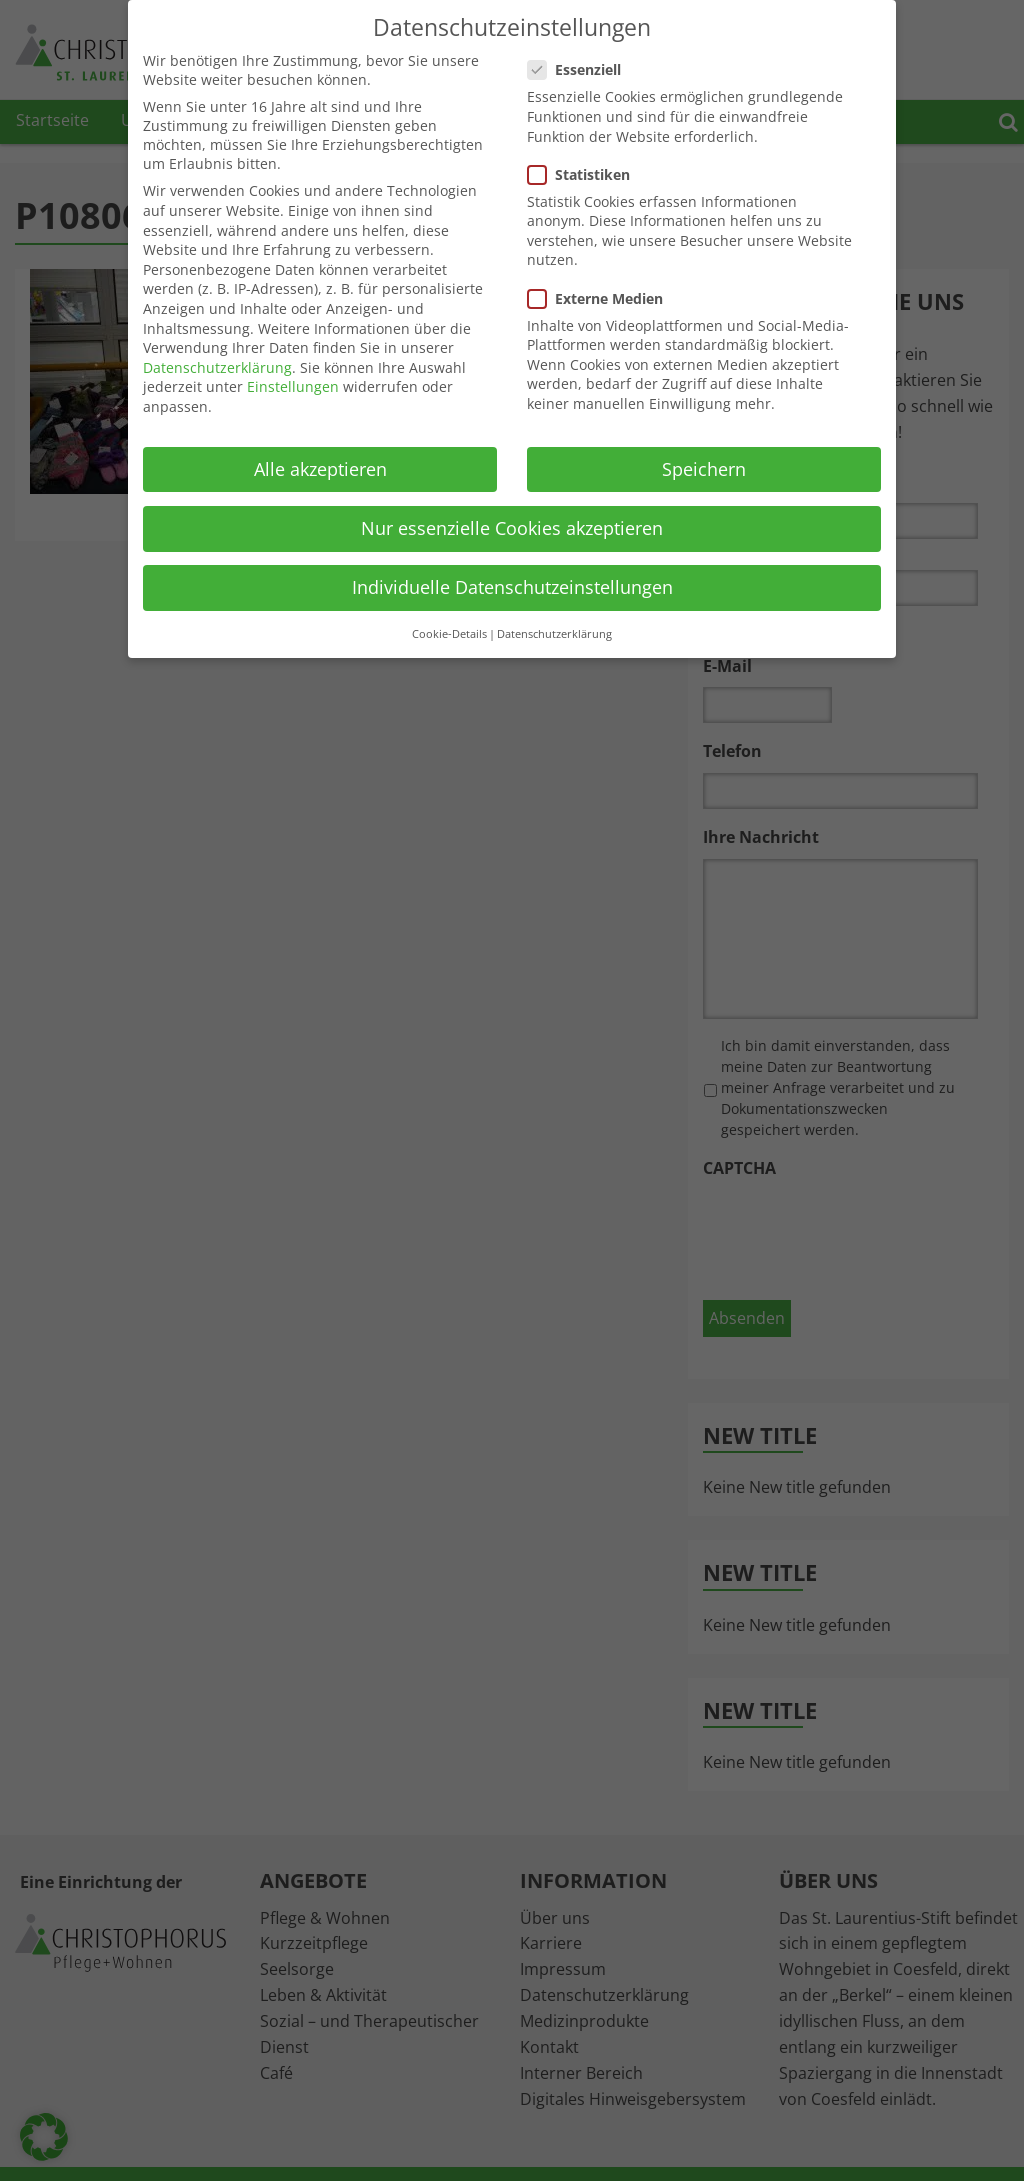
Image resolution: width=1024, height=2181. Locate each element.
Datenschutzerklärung (217, 367)
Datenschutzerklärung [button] (554, 634)
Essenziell (580, 69)
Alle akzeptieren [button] (320, 469)
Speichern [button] (704, 469)
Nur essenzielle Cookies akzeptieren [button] (512, 528)
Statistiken (585, 174)
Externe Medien (601, 298)
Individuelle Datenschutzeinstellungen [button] (512, 587)
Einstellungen (293, 386)
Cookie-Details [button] (449, 634)
